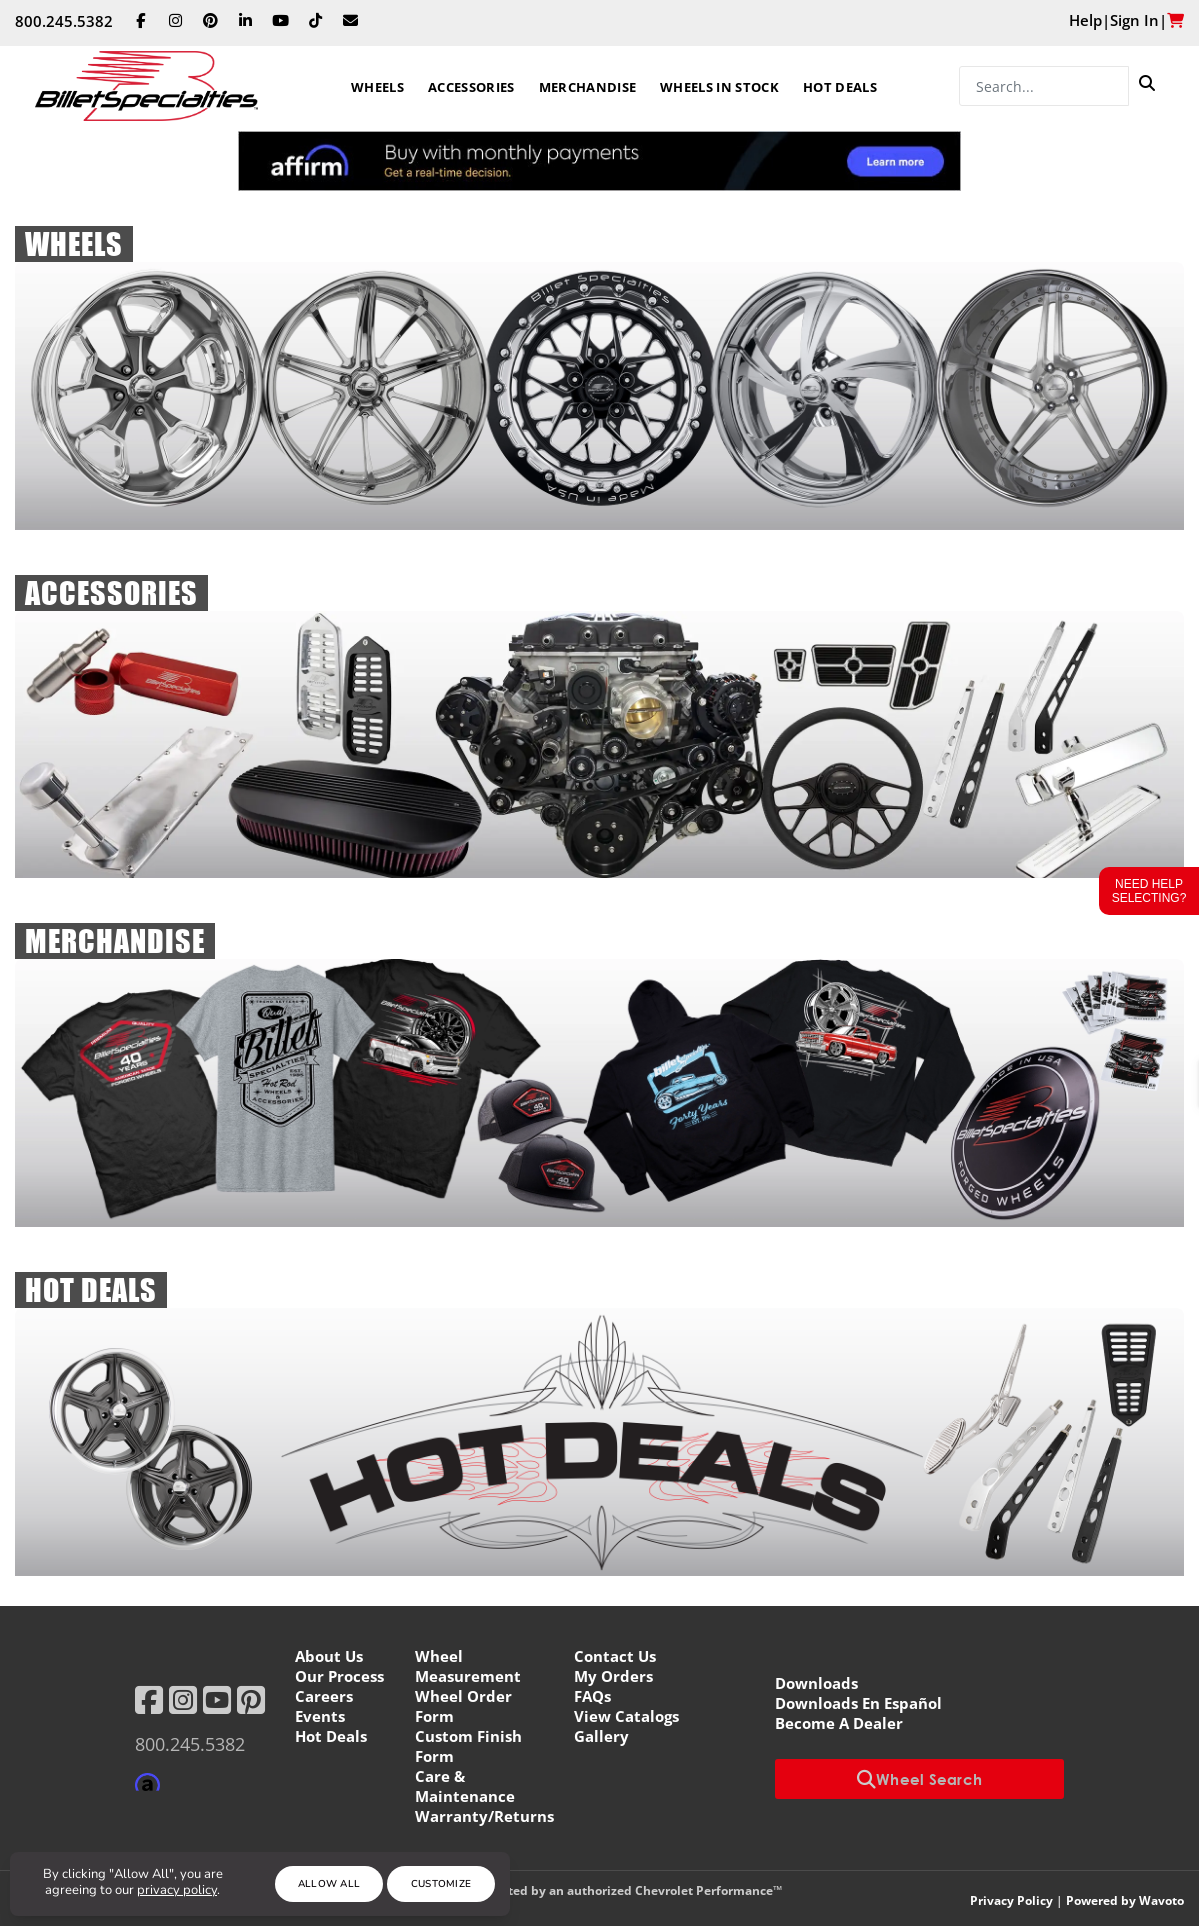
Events (320, 1716)
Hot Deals (840, 87)
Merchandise (588, 87)
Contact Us (615, 1656)
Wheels (377, 87)
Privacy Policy (1011, 1900)
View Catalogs (626, 1716)
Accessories (471, 87)
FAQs (592, 1696)
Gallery (601, 1736)
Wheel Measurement (468, 1666)
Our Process (339, 1676)
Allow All (329, 1884)
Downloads (816, 1683)
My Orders (613, 1676)
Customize (441, 1884)
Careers (324, 1696)
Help (1085, 20)
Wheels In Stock (719, 87)
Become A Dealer (839, 1723)
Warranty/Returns (484, 1816)
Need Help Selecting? (1149, 891)
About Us (329, 1656)
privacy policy (177, 1890)
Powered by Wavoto (1125, 1900)
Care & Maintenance (465, 1786)
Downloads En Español (858, 1703)
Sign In (1134, 20)
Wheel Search (920, 1779)
